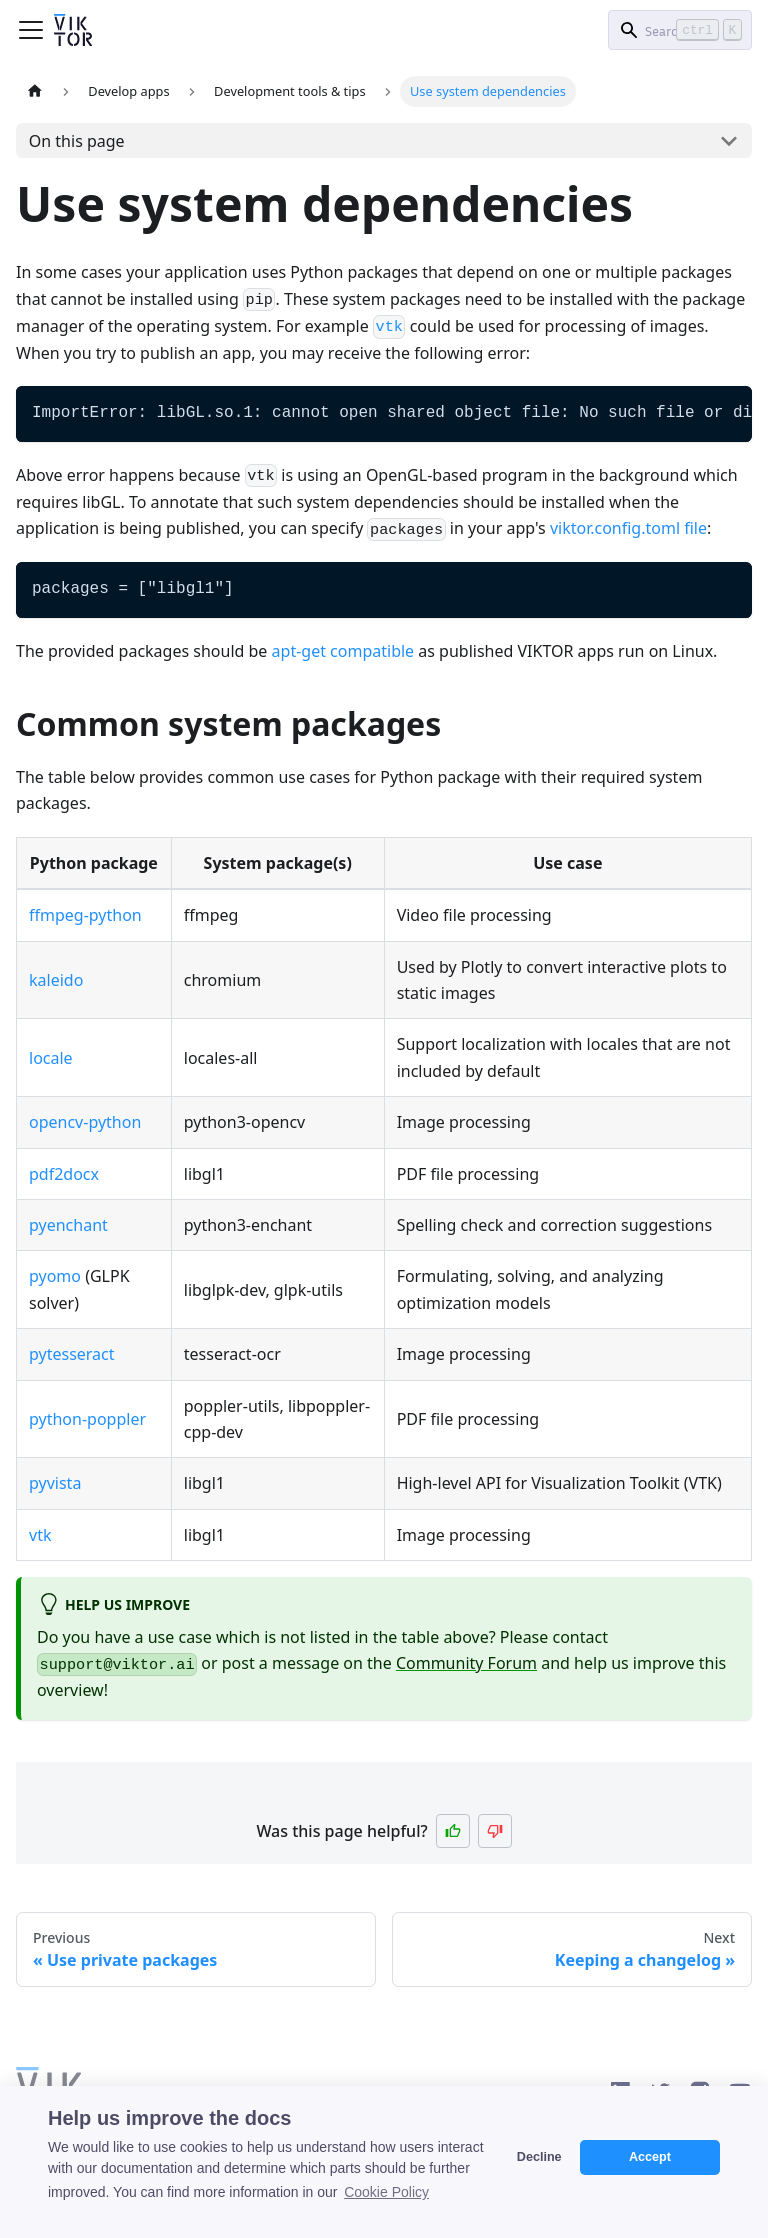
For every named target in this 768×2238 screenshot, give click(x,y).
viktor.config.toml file (628, 528)
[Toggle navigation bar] (31, 30)
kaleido (56, 980)
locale (51, 1058)
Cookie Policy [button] (386, 2192)
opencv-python (85, 1122)
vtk (40, 1535)
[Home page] (35, 91)
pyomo (55, 1276)
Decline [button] (539, 2157)
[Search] (680, 30)
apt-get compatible (343, 651)
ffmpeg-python (85, 915)
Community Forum (466, 1663)
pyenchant (68, 1225)
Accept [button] (650, 2157)
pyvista (55, 1483)
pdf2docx (64, 1174)
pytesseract (72, 1354)
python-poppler (87, 1419)
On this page (77, 141)
